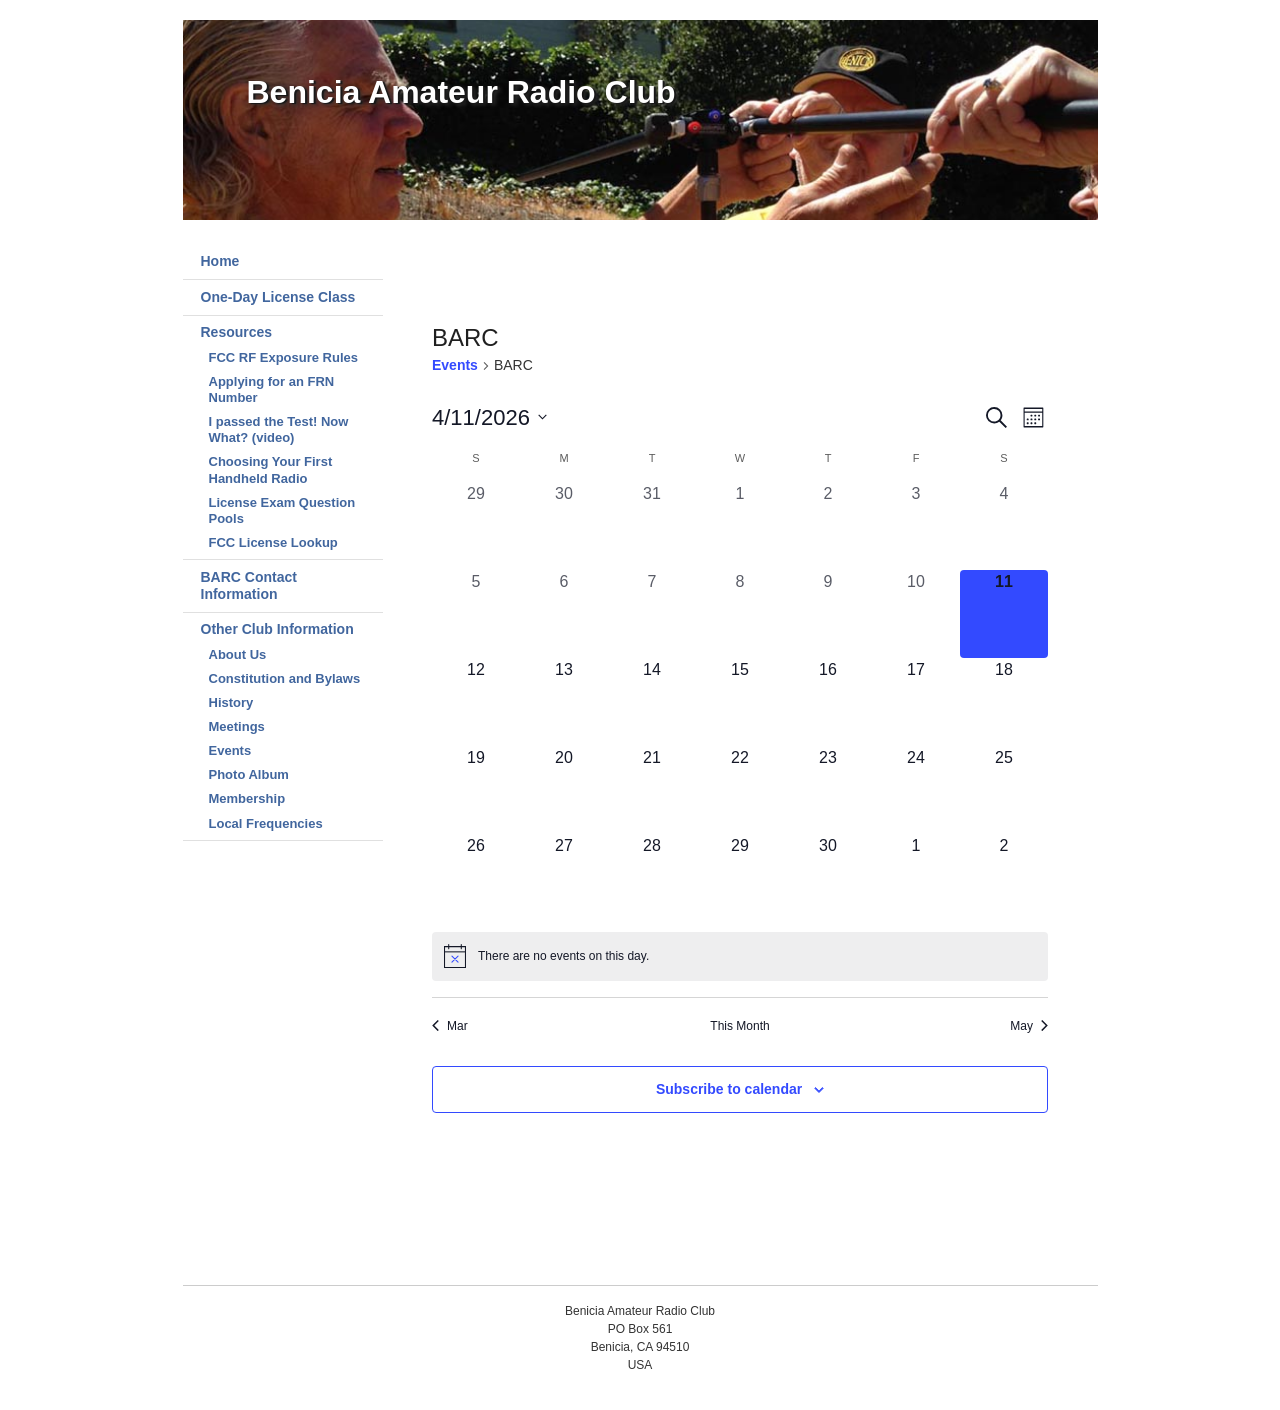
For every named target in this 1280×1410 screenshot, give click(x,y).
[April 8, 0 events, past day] (740, 614)
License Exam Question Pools (282, 510)
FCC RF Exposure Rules (284, 357)
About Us (238, 654)
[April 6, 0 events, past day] (564, 614)
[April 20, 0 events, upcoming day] (564, 790)
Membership (247, 798)
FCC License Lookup (273, 542)
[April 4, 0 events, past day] (1004, 526)
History (231, 702)
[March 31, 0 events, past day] (652, 526)
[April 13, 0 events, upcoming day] (564, 702)
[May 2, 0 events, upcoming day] (1004, 878)
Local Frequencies (266, 823)
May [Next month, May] (1029, 1026)
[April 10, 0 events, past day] (916, 614)
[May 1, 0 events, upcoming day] (916, 878)
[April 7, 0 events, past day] (652, 614)
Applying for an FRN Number (272, 389)
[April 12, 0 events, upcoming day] (476, 702)
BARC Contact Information (249, 586)
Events (230, 750)
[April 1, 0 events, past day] (740, 526)
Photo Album (249, 774)
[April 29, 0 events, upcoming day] (740, 878)
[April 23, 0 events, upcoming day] (828, 790)
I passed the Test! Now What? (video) (279, 429)
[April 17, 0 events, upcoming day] (916, 702)
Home (220, 261)
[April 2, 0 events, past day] (828, 526)
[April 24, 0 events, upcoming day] (916, 790)
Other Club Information (277, 629)
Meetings (237, 726)
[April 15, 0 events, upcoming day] (740, 702)
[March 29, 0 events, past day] (476, 526)
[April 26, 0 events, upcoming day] (476, 878)
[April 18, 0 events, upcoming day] (1004, 702)
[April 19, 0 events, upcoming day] (476, 790)
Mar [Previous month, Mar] (450, 1026)
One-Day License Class (278, 297)
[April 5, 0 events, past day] (476, 614)
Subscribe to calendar (729, 1089)
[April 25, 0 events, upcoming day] (1004, 790)
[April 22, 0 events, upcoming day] (740, 790)
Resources (237, 332)
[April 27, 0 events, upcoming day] (564, 878)
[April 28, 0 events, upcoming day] (652, 878)
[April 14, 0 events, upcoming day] (652, 702)
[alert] (740, 956)
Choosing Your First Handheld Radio (271, 469)
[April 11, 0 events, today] (1004, 614)
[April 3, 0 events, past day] (916, 526)
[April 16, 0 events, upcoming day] (828, 702)
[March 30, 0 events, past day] (564, 526)
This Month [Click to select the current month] (739, 1026)
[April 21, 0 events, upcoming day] (652, 790)
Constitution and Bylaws (285, 678)
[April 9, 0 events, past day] (828, 614)
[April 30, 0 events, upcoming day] (828, 878)
